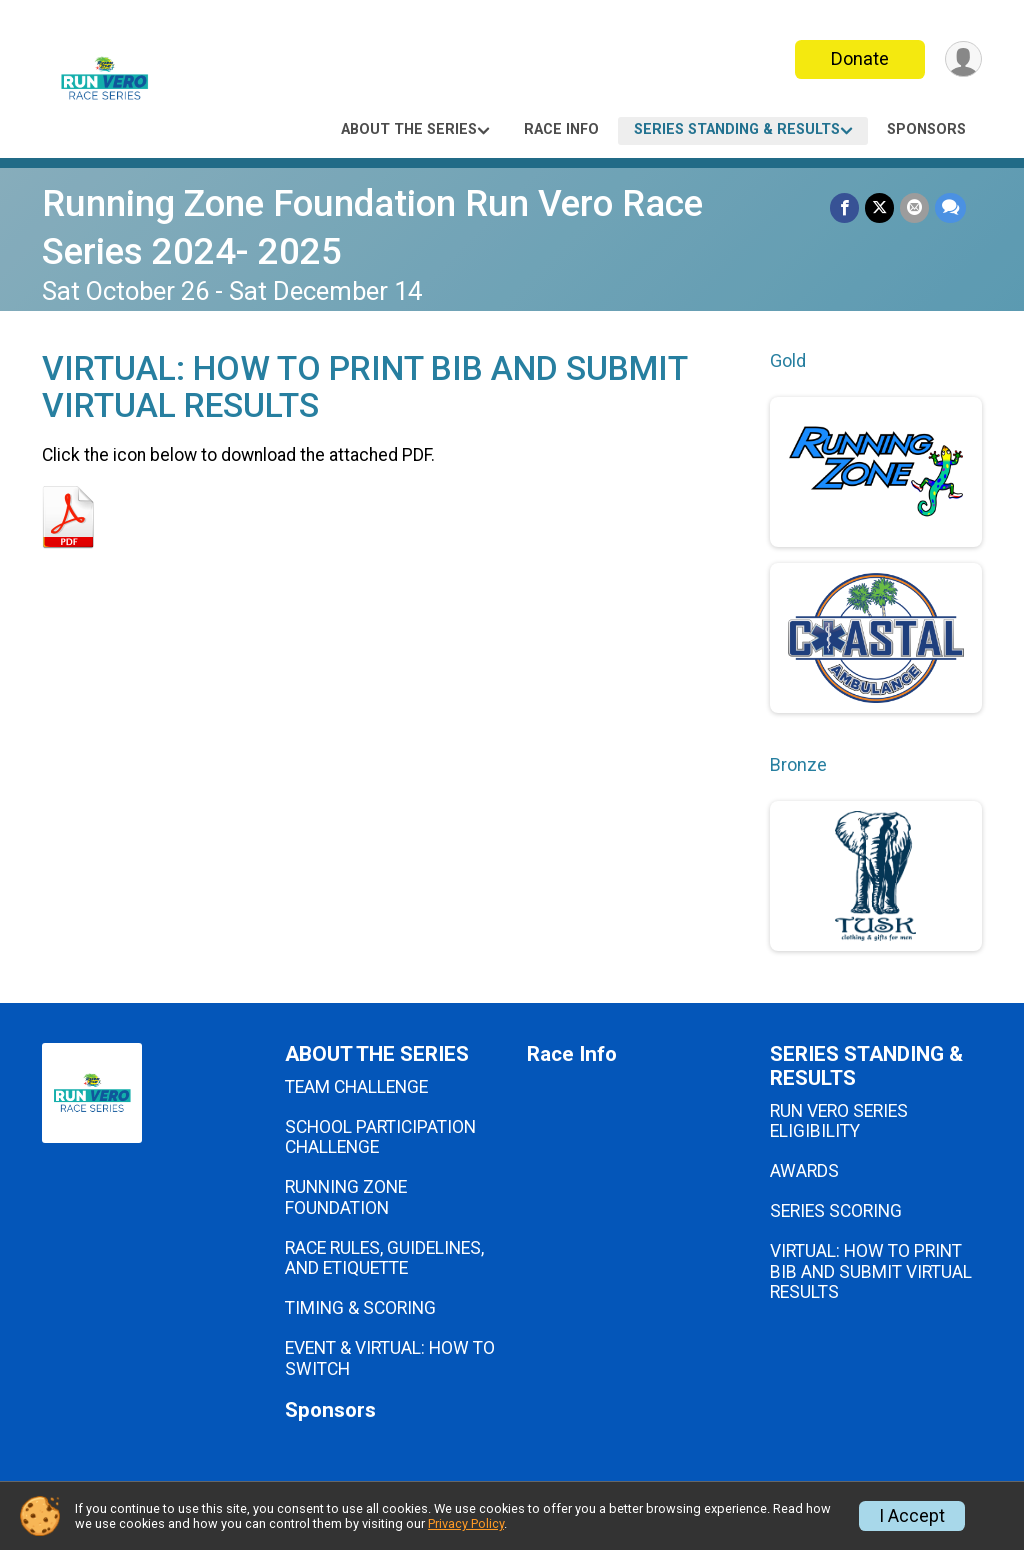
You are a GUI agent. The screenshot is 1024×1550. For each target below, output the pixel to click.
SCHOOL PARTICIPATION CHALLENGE (380, 1137)
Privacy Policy (466, 1523)
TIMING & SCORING (360, 1308)
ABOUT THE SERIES (409, 129)
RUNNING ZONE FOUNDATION (346, 1197)
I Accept (912, 1516)
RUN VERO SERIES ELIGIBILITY (839, 1121)
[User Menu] (963, 59)
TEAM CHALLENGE (356, 1087)
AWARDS (804, 1171)
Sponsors (926, 129)
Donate (860, 58)
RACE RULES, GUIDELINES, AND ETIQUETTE (384, 1258)
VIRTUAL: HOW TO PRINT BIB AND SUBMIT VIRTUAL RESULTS (871, 1271)
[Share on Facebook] (844, 207)
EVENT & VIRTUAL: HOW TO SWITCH (390, 1358)
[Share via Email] (914, 207)
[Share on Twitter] (879, 207)
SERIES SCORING (836, 1211)
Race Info (561, 129)
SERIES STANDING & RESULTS (737, 129)
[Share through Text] (950, 207)
